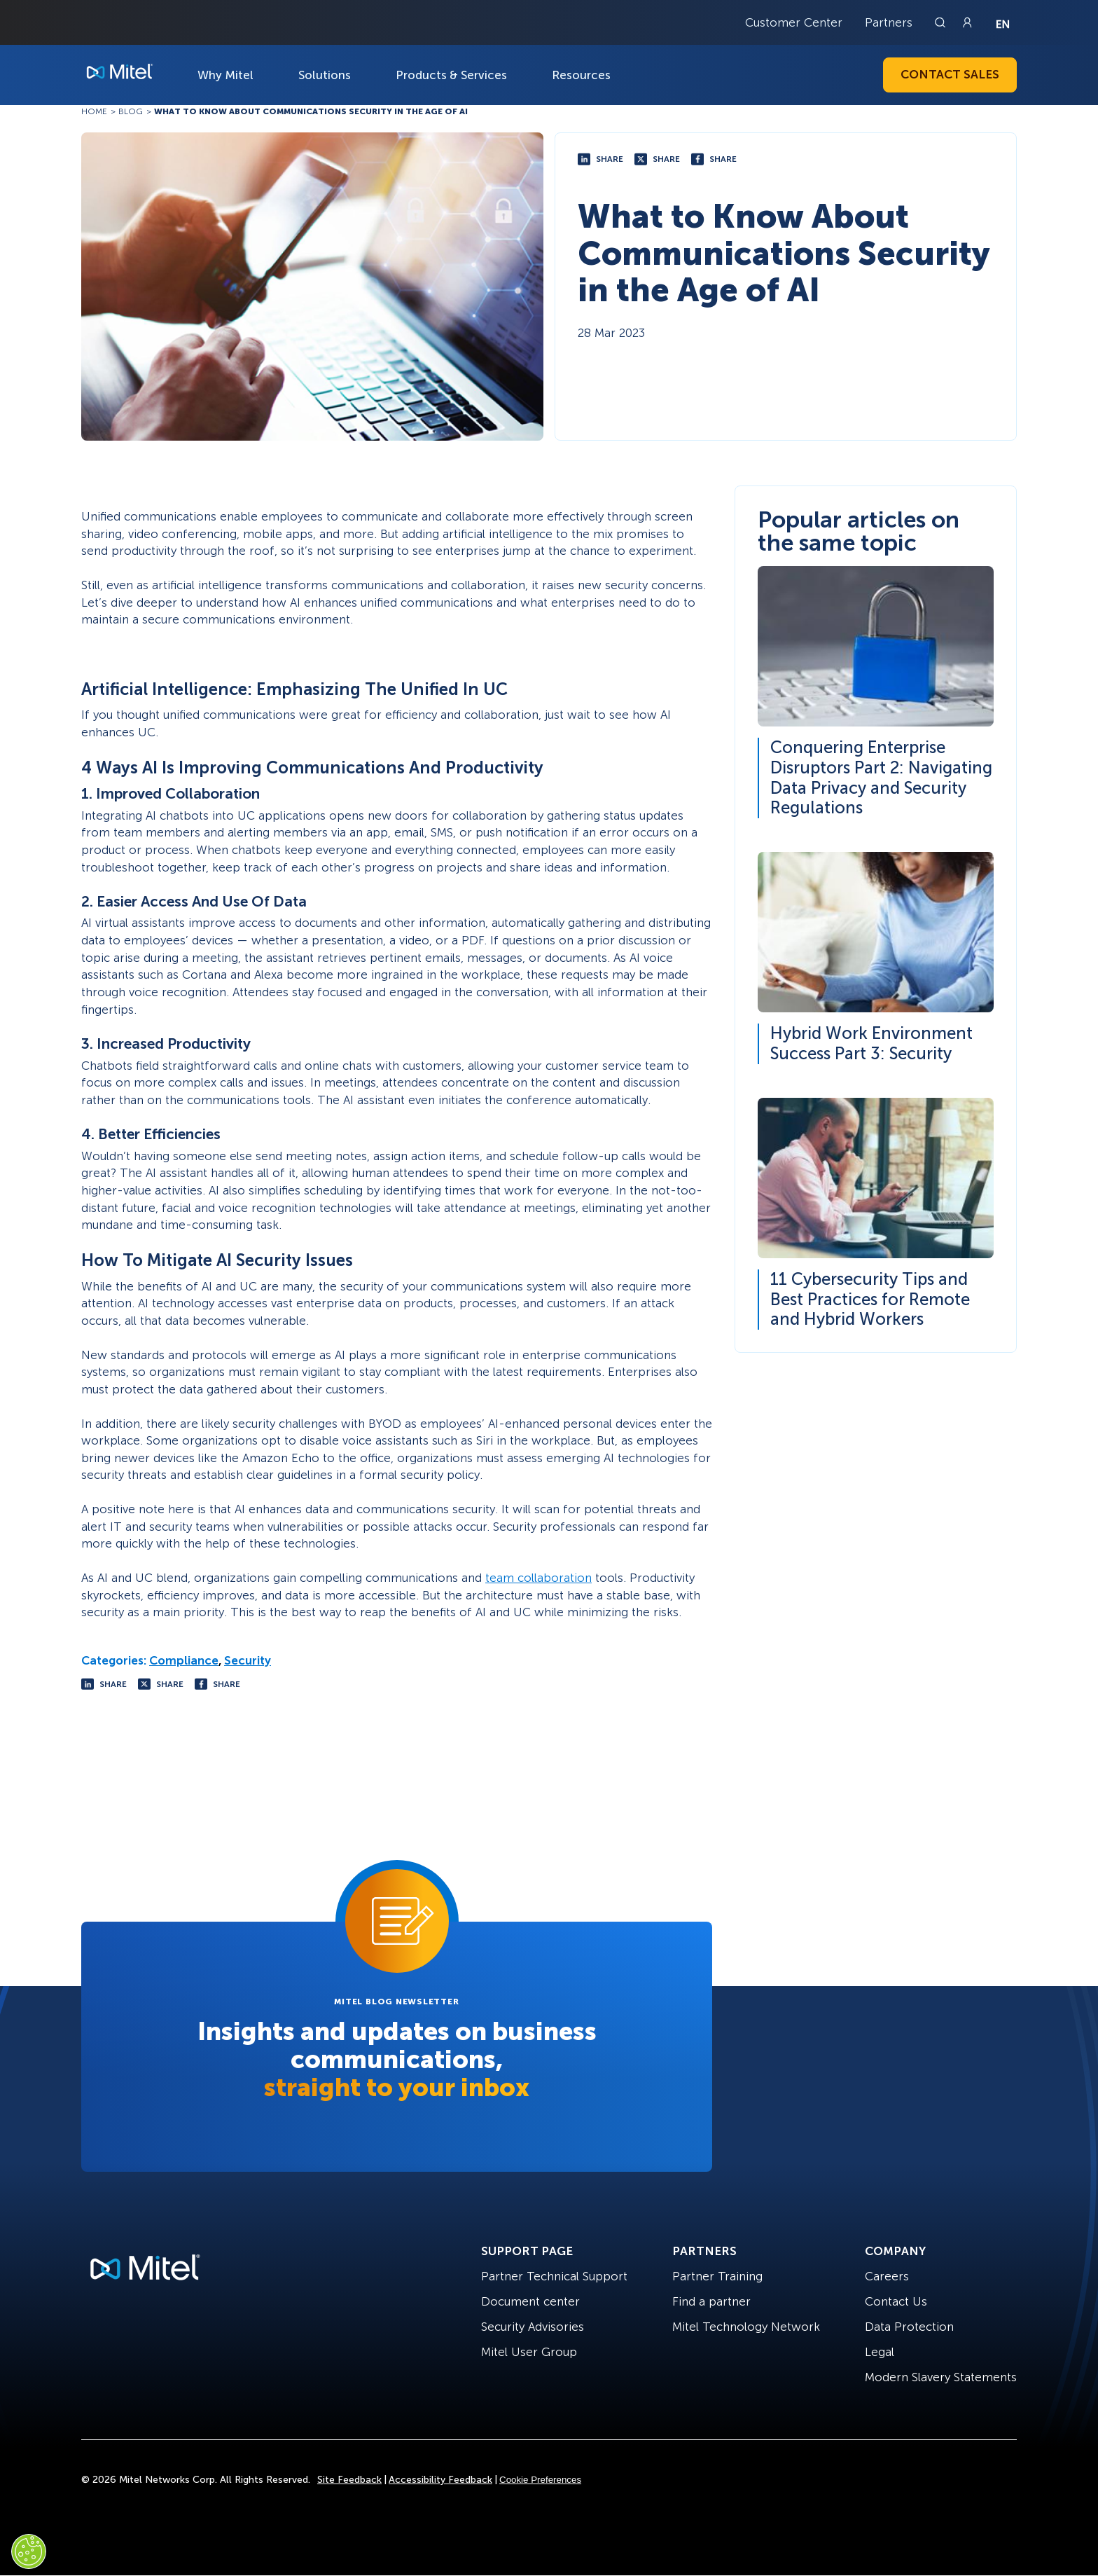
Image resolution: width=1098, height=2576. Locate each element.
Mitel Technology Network (746, 2327)
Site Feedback (349, 2480)
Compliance (183, 1660)
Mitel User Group (529, 2352)
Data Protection (909, 2327)
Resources (581, 75)
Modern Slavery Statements (941, 2377)
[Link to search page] (942, 22)
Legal (879, 2352)
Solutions (324, 75)
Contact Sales (950, 74)
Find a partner (711, 2301)
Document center (530, 2301)
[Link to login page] (967, 22)
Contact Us (896, 2301)
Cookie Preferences (540, 2479)
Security (247, 1660)
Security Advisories (532, 2327)
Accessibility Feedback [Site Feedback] (440, 2480)
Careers (887, 2276)
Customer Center (793, 22)
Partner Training (717, 2276)
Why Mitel (225, 75)
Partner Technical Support (554, 2276)
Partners (888, 22)
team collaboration (538, 1578)
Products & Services (451, 75)
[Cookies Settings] (28, 2551)
